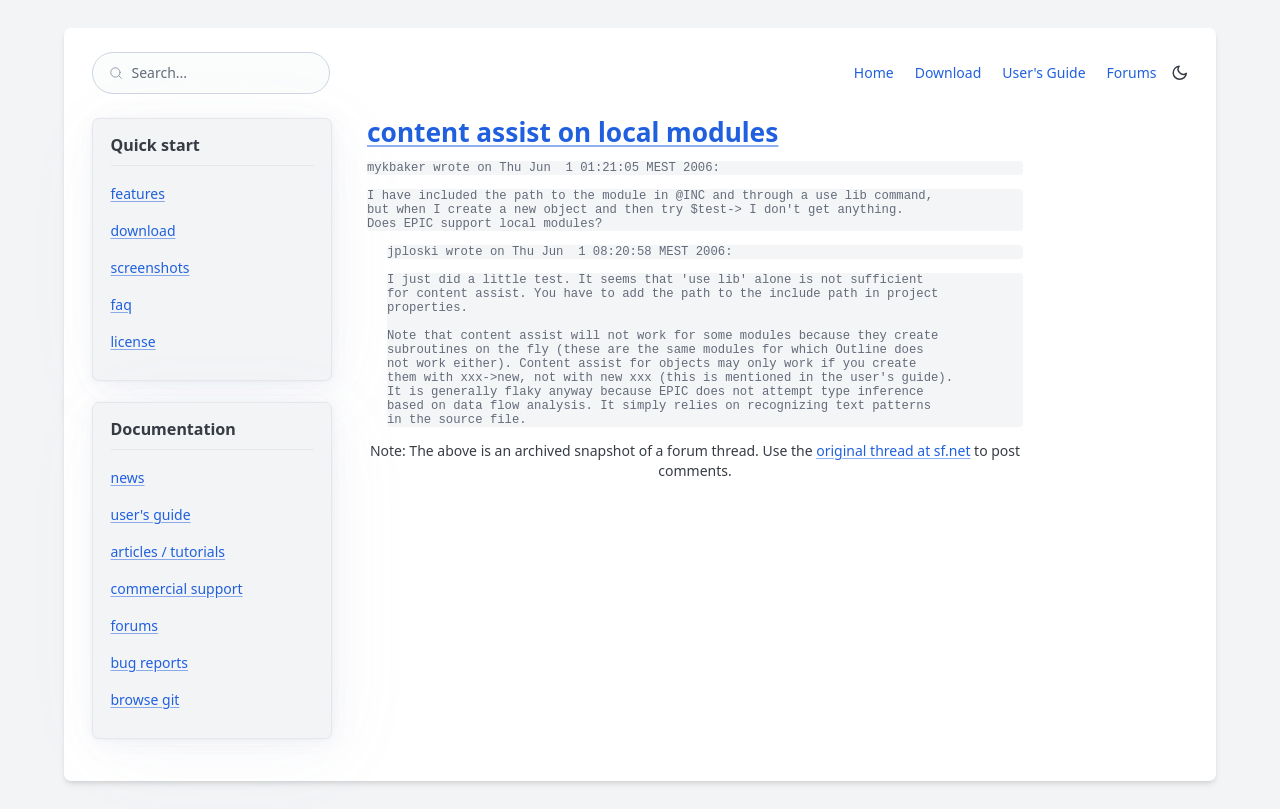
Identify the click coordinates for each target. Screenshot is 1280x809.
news (128, 477)
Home (874, 72)
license (133, 341)
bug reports (209, 662)
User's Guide (1043, 72)
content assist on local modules (572, 132)
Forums (1135, 72)
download (143, 230)
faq (121, 304)
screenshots (150, 267)
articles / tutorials (168, 551)
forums (194, 625)
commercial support (177, 588)
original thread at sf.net (893, 450)
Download (948, 72)
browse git (205, 699)
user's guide (151, 514)
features (138, 193)
